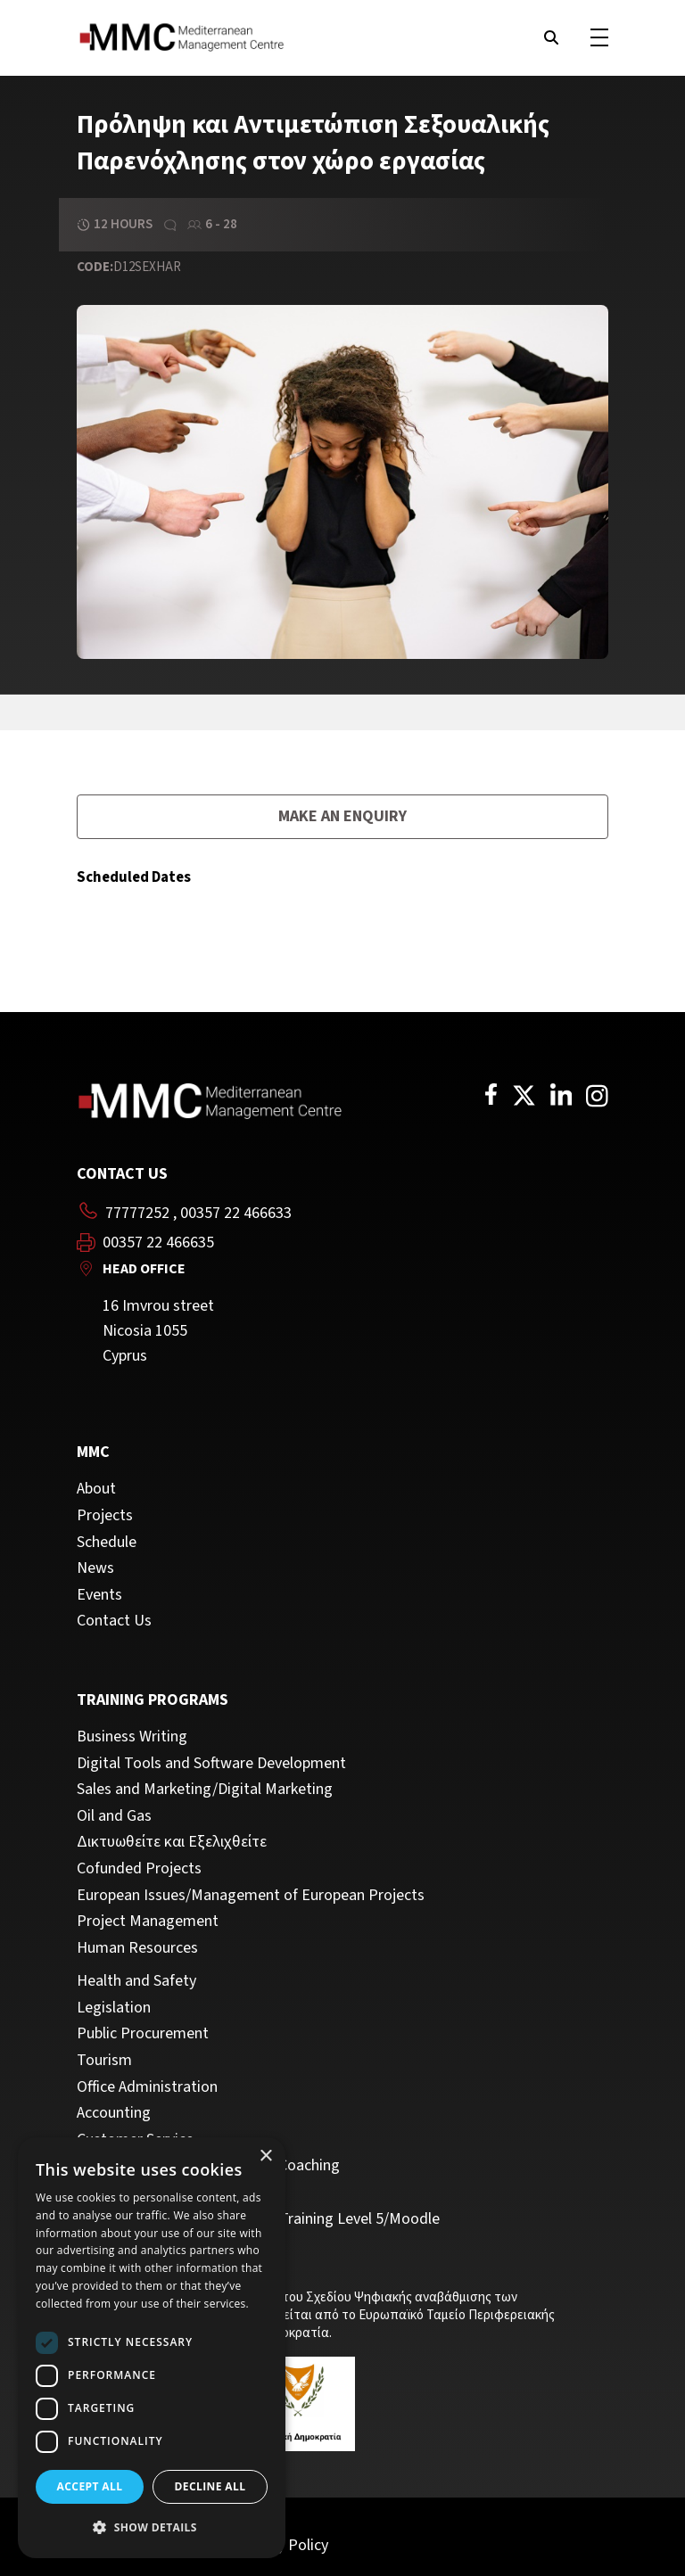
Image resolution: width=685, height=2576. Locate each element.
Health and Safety (136, 1981)
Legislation (114, 2008)
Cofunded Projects (139, 1869)
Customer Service (135, 2140)
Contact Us (114, 1621)
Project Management (148, 1921)
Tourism (104, 2060)
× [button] (265, 2156)
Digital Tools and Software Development (211, 1764)
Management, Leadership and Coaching (208, 2166)
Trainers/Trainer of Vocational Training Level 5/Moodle (258, 2219)
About (96, 1489)
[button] (152, 2527)
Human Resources (137, 1948)
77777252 (137, 1213)
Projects (105, 1516)
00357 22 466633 (236, 1213)
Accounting (114, 2113)
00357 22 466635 (158, 1243)
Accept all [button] (90, 2486)
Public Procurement (143, 2034)
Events (99, 1595)
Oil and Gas (114, 1816)
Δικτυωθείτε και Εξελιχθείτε (172, 1842)
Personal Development (152, 2192)
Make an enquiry (342, 816)
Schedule (106, 1542)
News (95, 1568)
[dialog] (151, 2347)
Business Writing (132, 1737)
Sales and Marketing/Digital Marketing (205, 1789)
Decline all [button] (210, 2486)
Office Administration (147, 2087)
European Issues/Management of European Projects (251, 1895)
